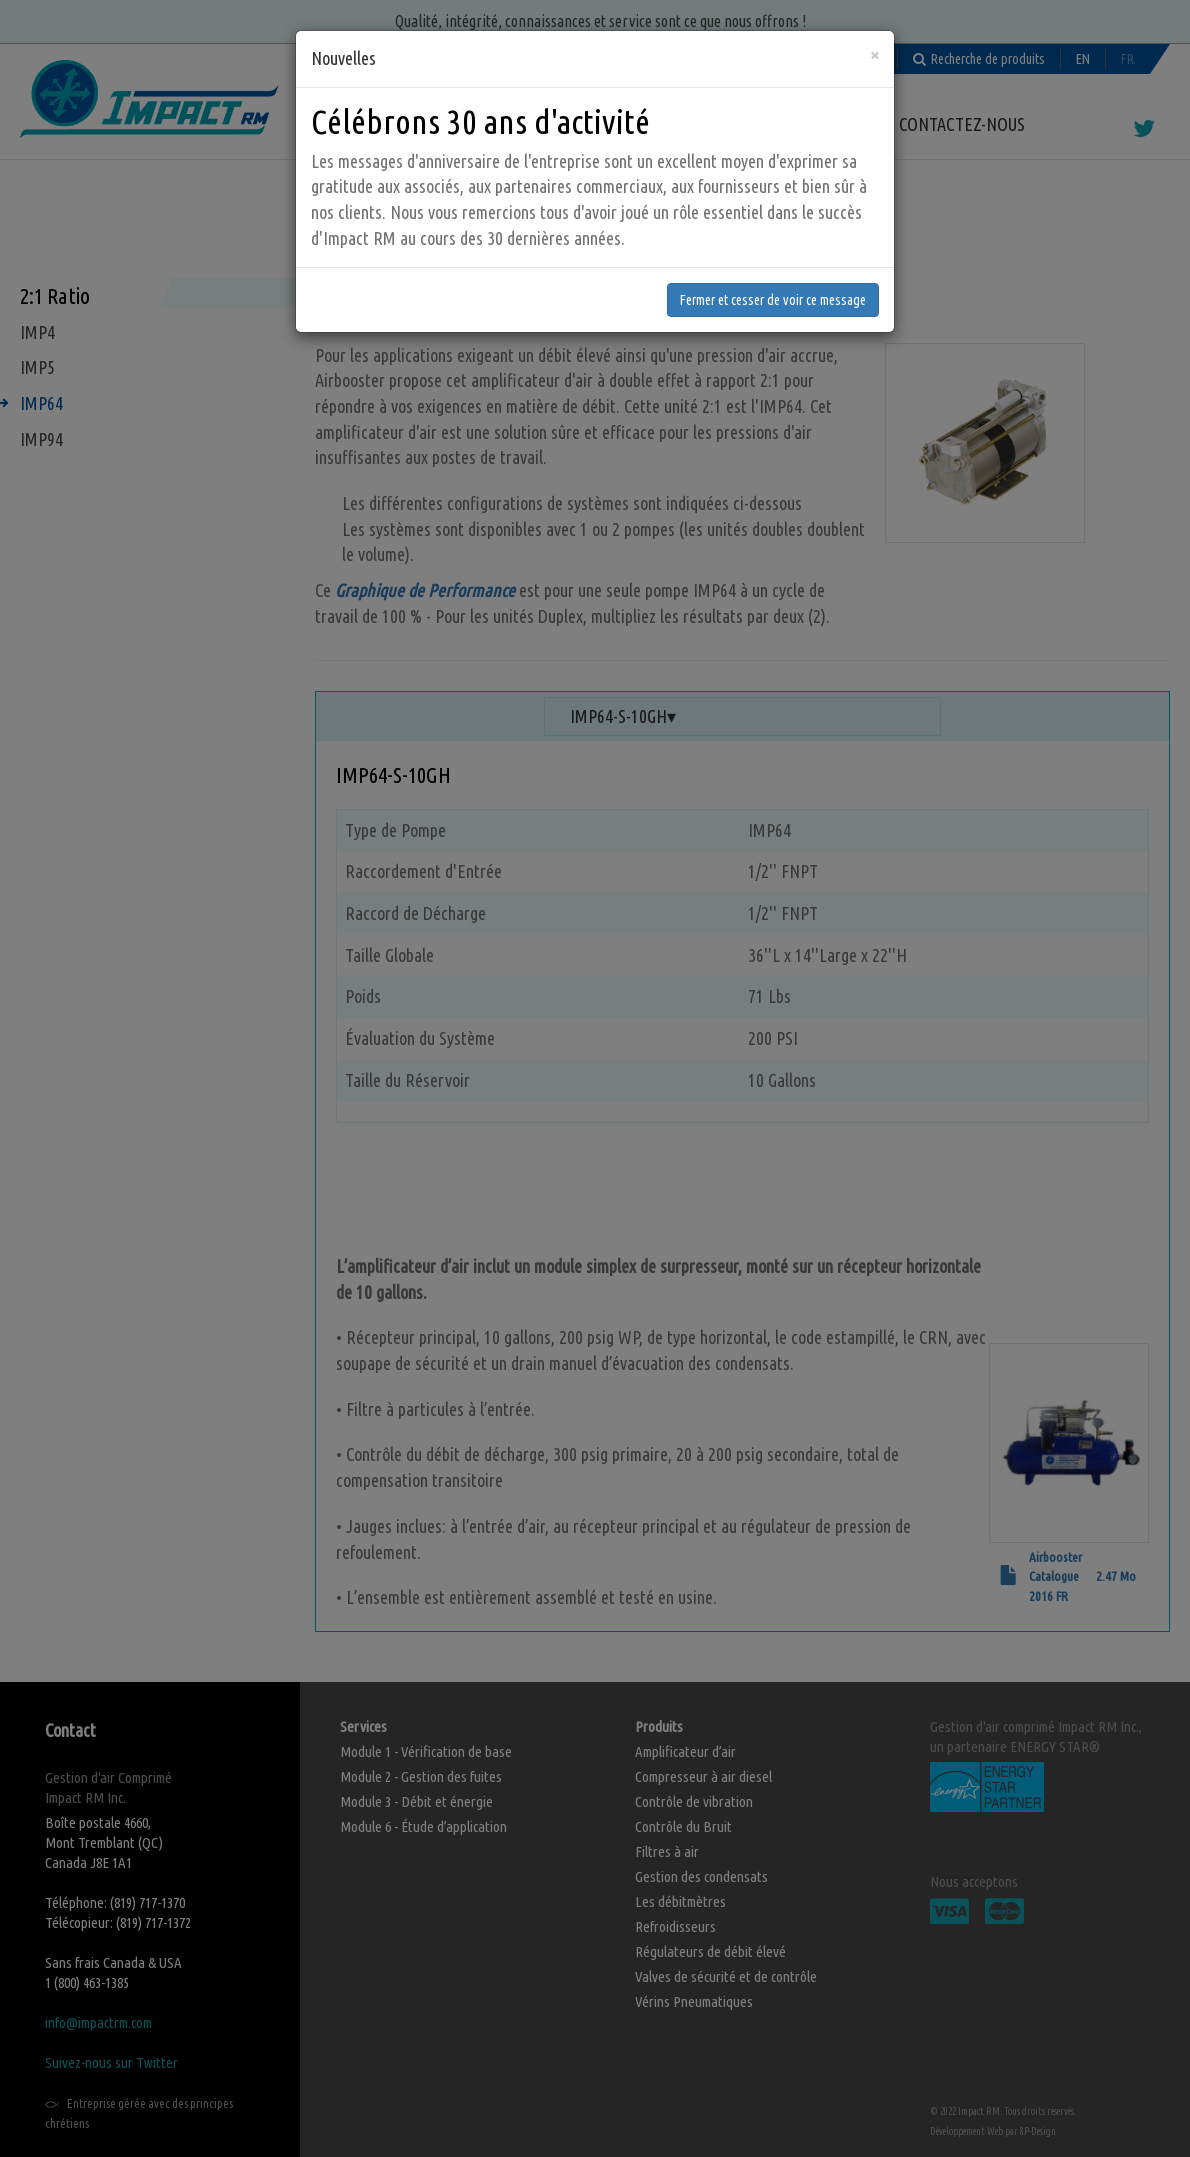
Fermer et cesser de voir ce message (773, 288)
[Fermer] (874, 42)
